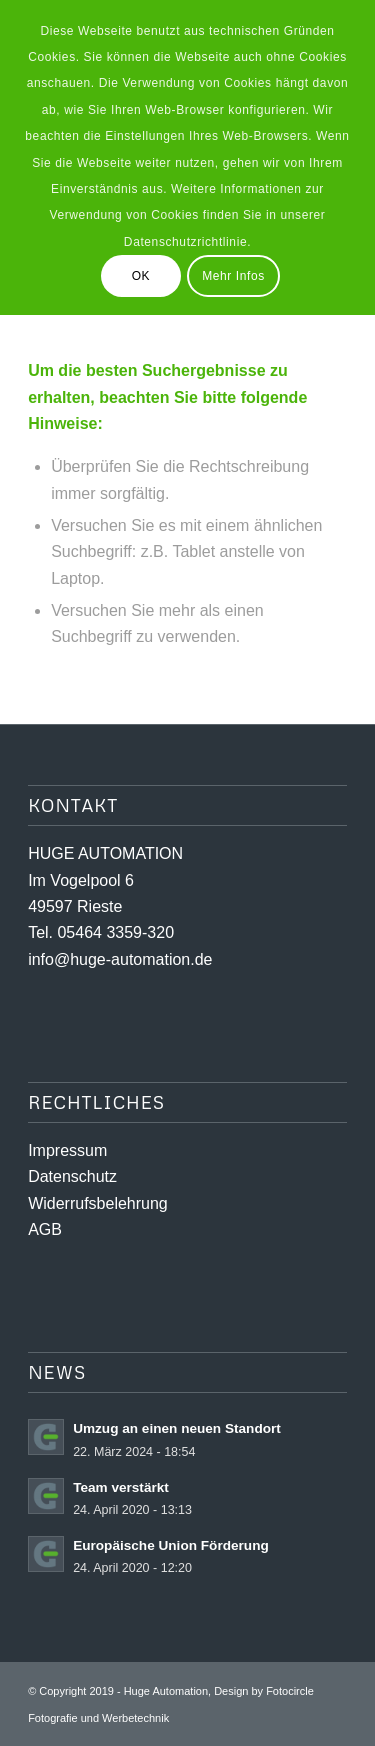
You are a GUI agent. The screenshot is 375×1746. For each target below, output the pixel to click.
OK (141, 276)
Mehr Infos (233, 276)
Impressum (67, 1150)
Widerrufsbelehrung (98, 1203)
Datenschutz (72, 1176)
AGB (45, 1229)
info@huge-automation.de (120, 959)
